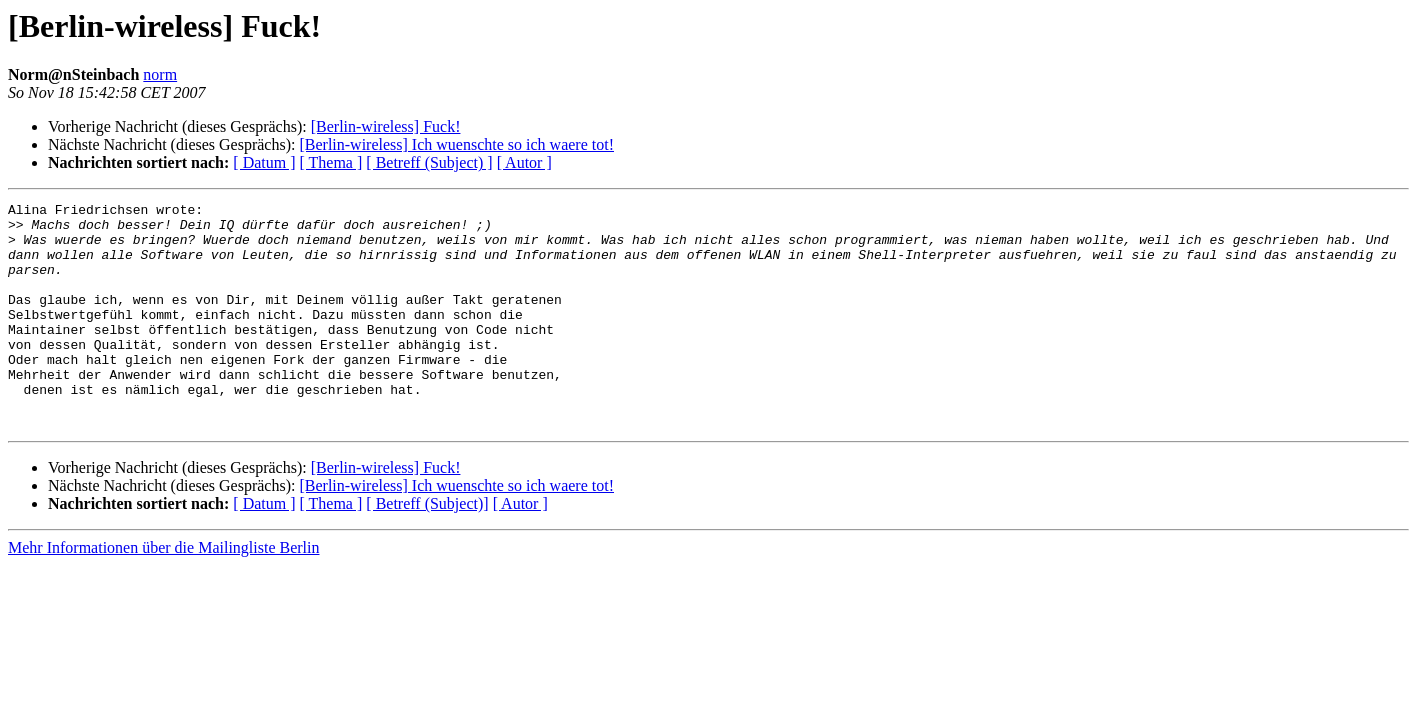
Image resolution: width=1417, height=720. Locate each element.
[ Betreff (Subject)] (427, 548)
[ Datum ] (264, 162)
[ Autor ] (524, 162)
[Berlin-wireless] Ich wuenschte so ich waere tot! (456, 144)
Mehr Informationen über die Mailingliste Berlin (163, 592)
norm (160, 74)
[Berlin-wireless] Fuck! (386, 126)
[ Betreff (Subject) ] (429, 162)
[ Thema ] (331, 162)
